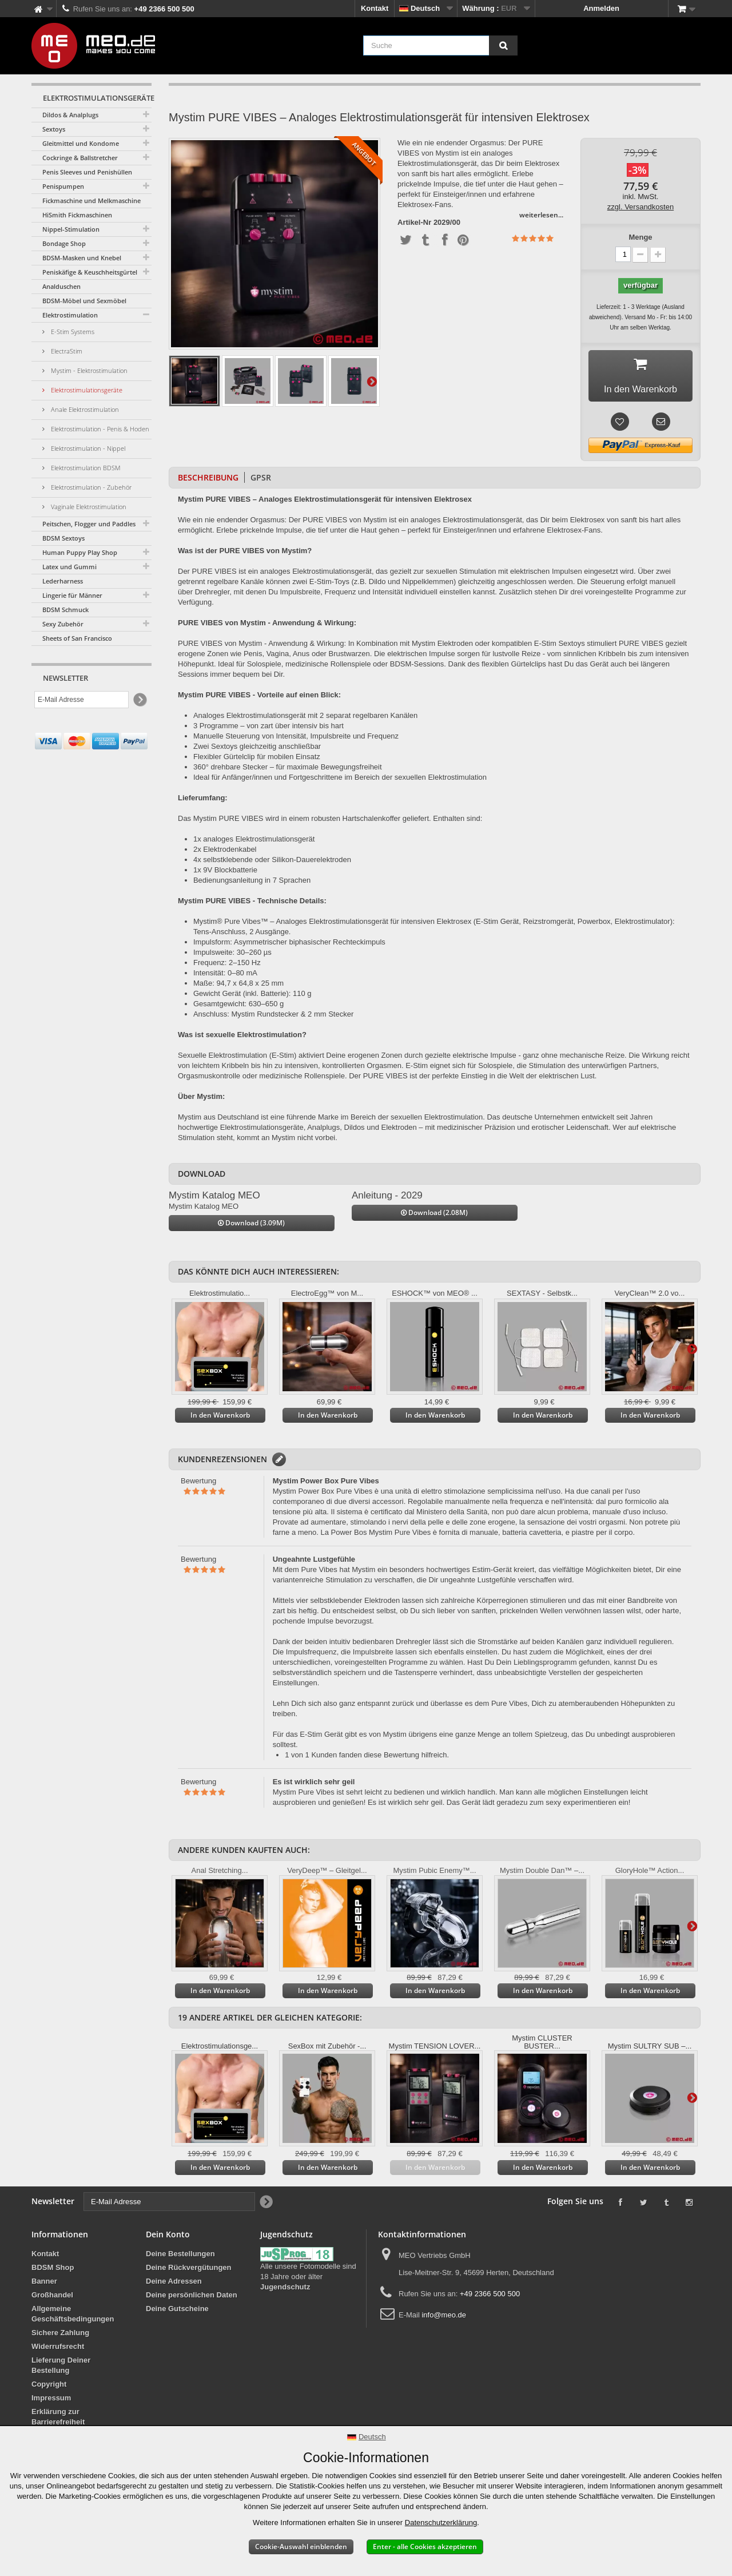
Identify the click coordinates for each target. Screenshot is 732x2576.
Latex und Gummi (69, 566)
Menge (640, 237)
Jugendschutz (285, 2291)
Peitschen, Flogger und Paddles (89, 523)
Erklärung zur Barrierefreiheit (58, 2420)
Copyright (48, 2388)
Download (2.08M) (434, 1216)
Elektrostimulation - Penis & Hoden (99, 428)
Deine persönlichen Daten (191, 2299)
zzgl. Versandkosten (640, 207)
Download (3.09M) (251, 1227)
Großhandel (52, 2299)
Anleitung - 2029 (387, 1199)
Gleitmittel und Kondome (80, 143)
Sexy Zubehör (62, 624)
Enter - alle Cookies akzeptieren (425, 2546)
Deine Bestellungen (180, 2257)
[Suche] (503, 45)
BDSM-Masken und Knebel (81, 257)
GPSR (260, 481)
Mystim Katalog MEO (214, 1199)
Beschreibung (208, 481)
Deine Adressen (174, 2285)
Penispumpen (63, 186)
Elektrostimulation (70, 315)
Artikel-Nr (414, 223)
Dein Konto (168, 2238)
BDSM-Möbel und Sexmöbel (84, 300)
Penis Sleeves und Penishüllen (87, 172)
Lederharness (62, 581)
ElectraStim (65, 351)
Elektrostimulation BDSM (85, 467)
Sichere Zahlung (60, 2336)
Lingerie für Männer (72, 595)
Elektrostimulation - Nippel (87, 448)
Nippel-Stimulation (71, 229)
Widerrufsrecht (57, 2350)
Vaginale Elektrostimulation (87, 506)
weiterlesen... (541, 215)
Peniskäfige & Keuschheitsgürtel (89, 272)
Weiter (371, 381)
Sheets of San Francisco (77, 638)
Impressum (51, 2402)
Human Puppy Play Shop (79, 552)
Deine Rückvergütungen (189, 2271)
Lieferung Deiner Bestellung (60, 2369)
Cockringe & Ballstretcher (80, 157)
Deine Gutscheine (177, 2312)
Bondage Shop (64, 243)
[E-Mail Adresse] (81, 699)
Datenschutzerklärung (441, 2522)
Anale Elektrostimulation (84, 409)
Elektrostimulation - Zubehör (90, 487)
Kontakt (374, 8)
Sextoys (53, 129)
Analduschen (61, 286)
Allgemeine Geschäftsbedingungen (72, 2317)
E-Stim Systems (71, 331)
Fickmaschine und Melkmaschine (91, 200)
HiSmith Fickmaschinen (77, 215)
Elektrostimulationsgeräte (85, 390)
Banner (44, 2285)
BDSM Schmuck (65, 609)
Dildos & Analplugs (70, 114)
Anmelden (601, 8)
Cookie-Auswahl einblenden (301, 2546)
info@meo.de (443, 2319)
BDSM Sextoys (63, 538)
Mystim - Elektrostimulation (88, 370)
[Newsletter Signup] (139, 699)
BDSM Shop (52, 2271)
